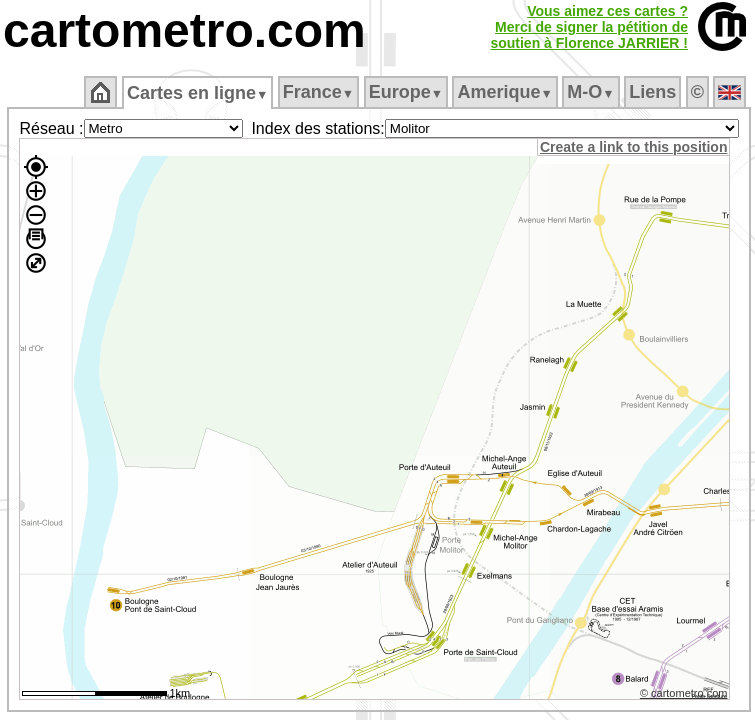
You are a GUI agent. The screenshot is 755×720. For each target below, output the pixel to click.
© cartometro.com (684, 693)
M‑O (590, 92)
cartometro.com (184, 30)
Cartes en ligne (197, 93)
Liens (652, 92)
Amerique (504, 92)
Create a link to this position (633, 147)
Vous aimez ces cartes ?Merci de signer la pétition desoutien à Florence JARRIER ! (589, 27)
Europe (406, 92)
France (318, 92)
